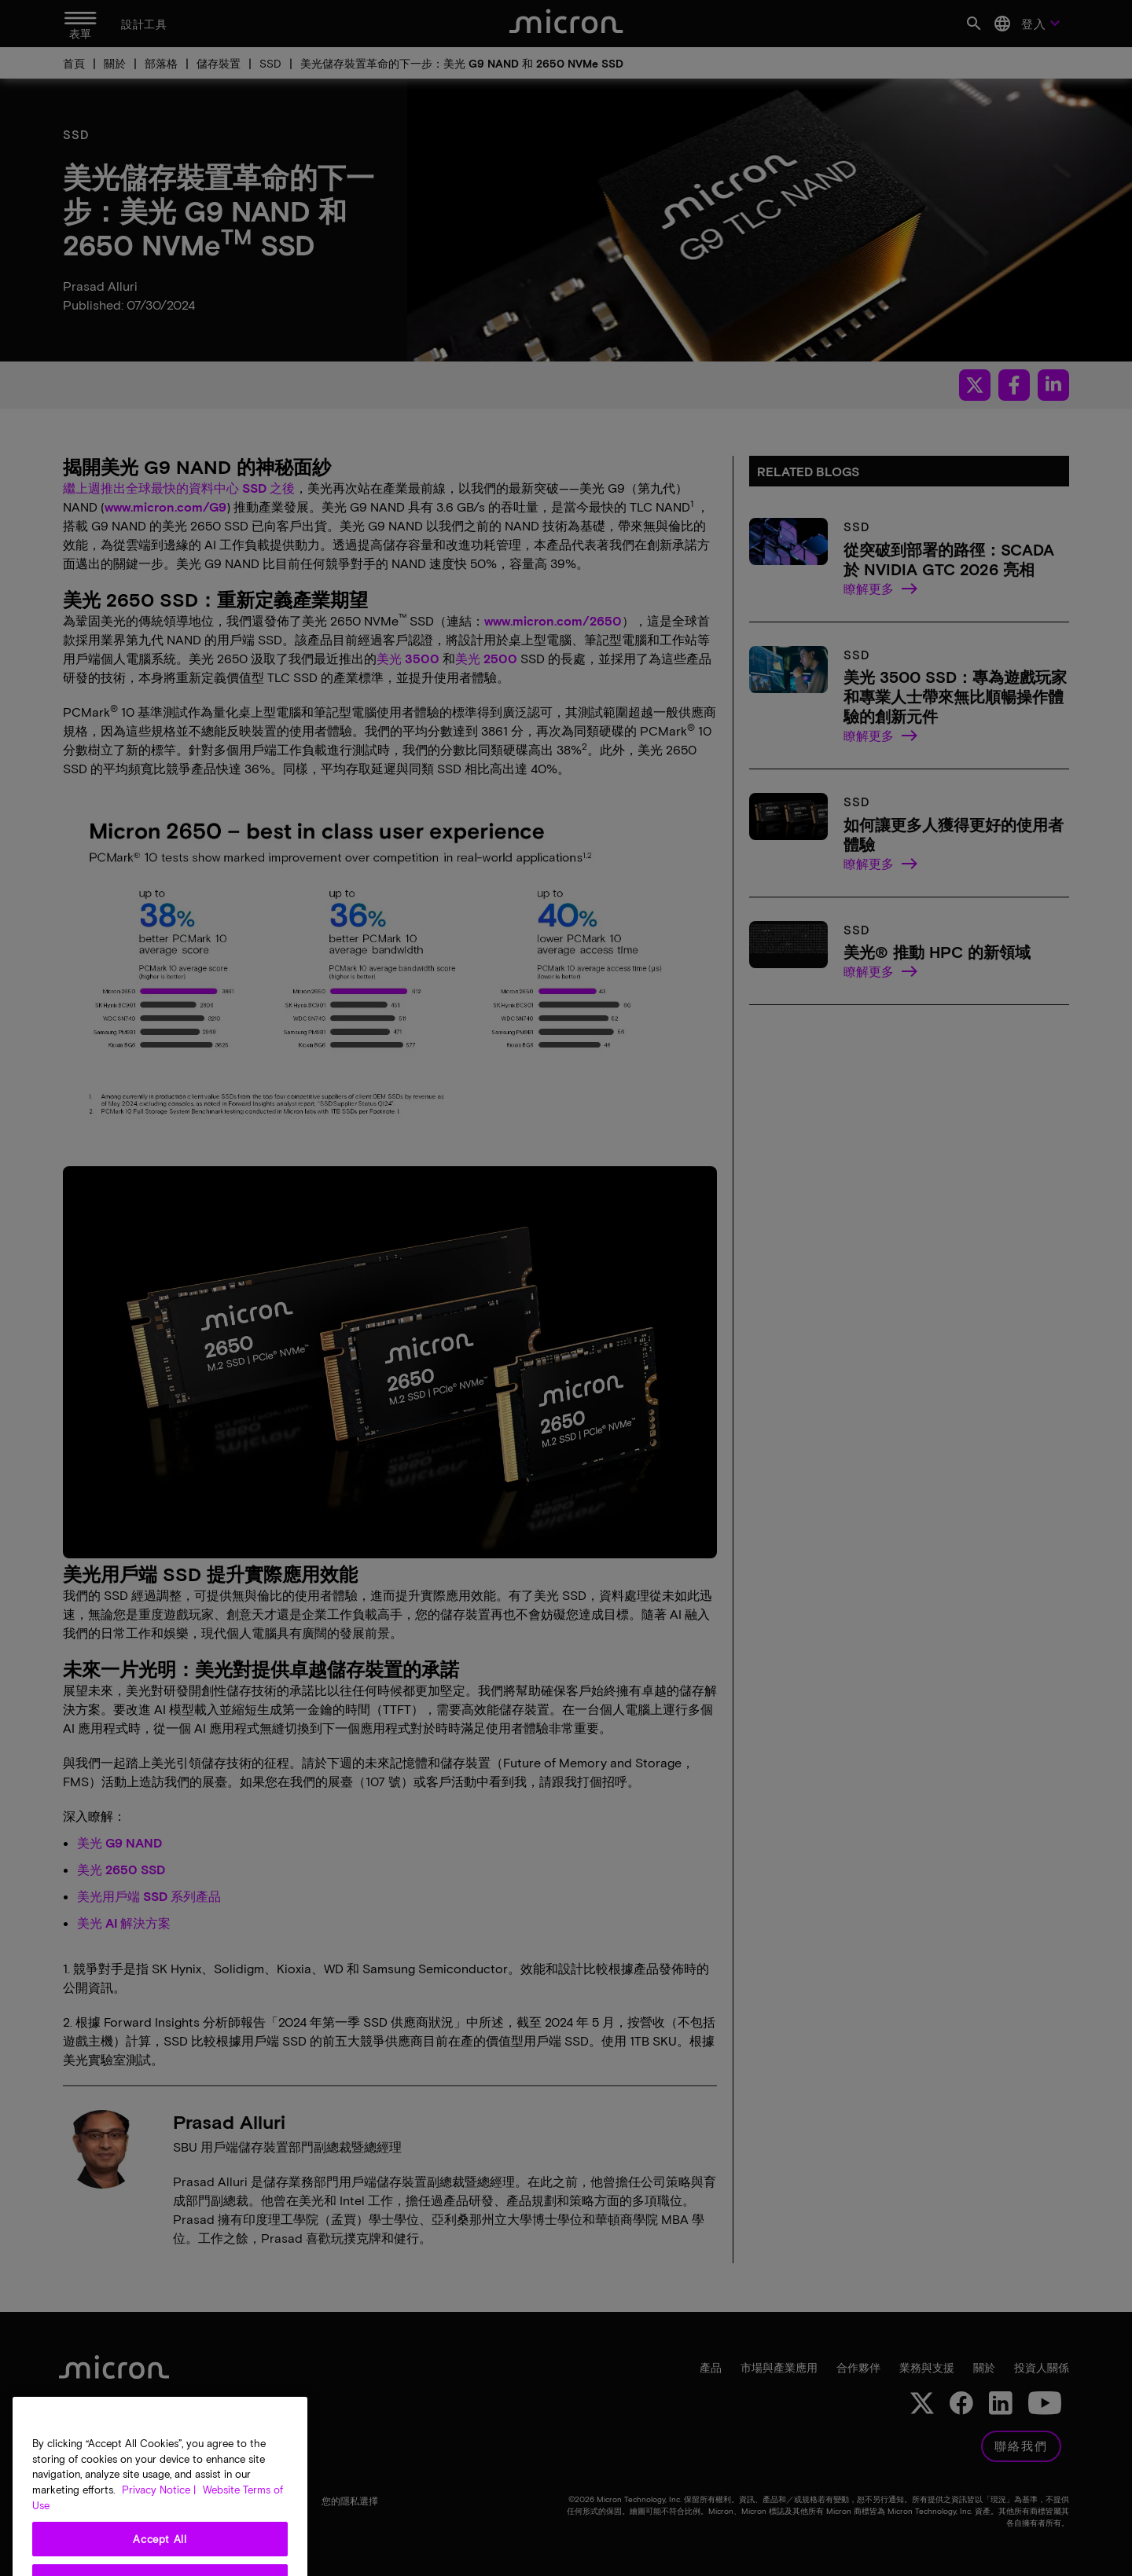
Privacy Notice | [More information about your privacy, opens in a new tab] (159, 2552)
